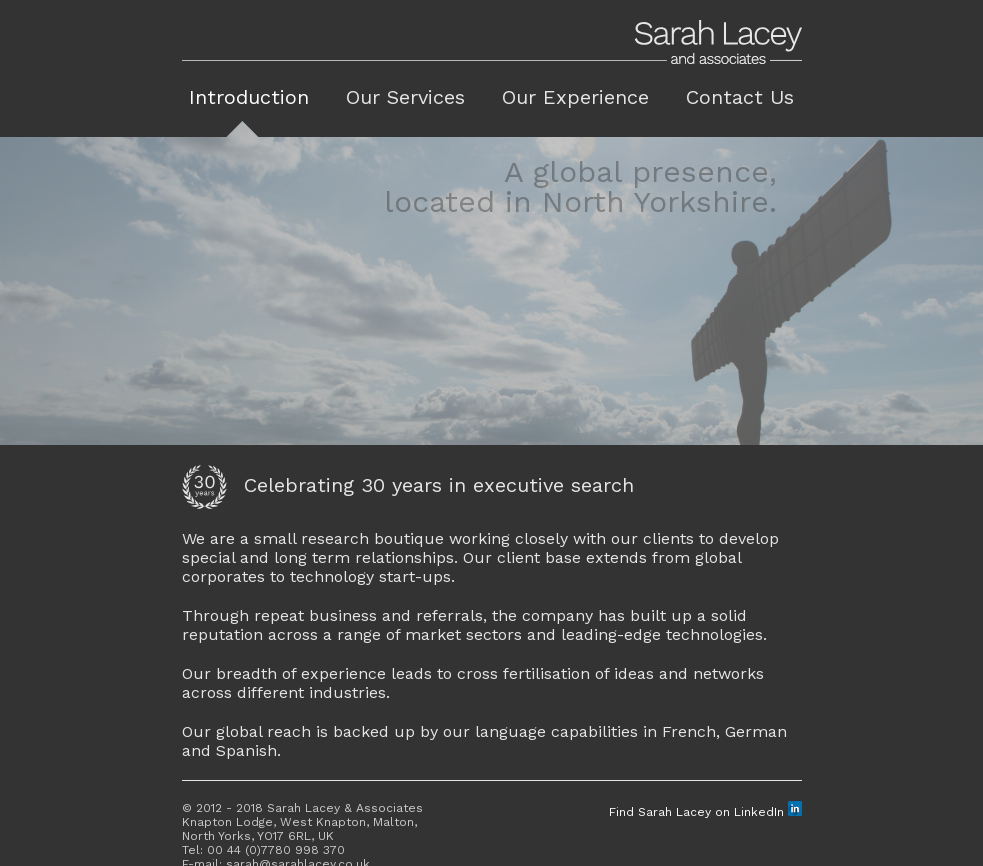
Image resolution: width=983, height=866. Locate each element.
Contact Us (740, 97)
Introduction (249, 97)
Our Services (405, 97)
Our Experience (575, 97)
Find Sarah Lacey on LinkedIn (705, 812)
